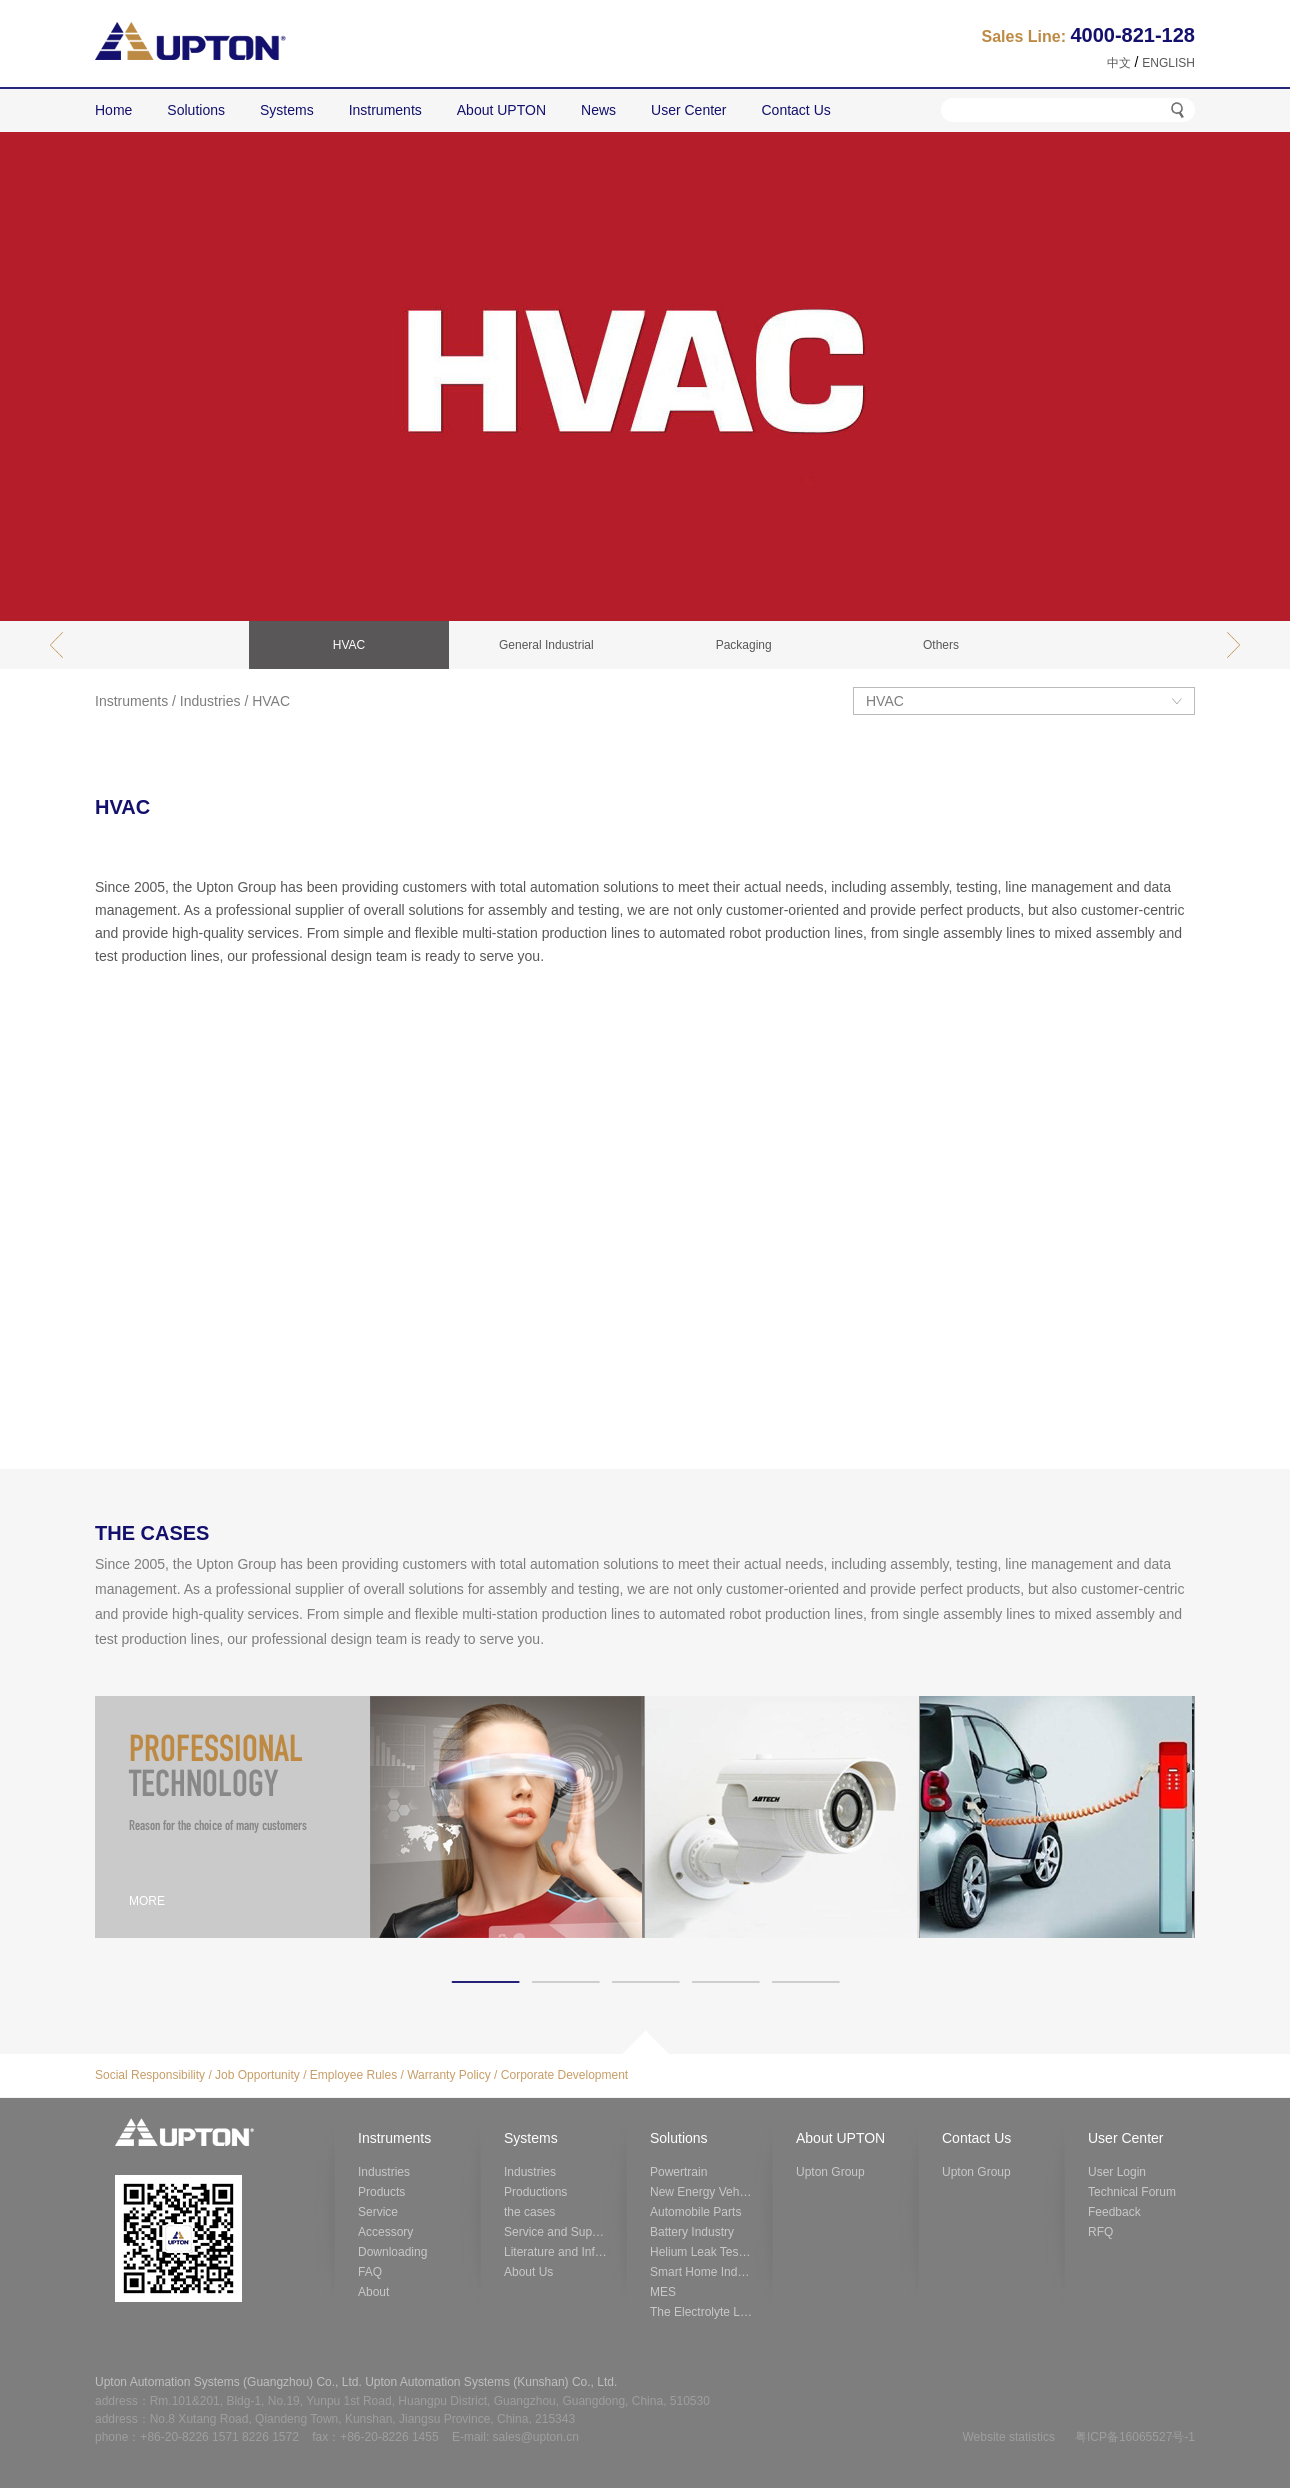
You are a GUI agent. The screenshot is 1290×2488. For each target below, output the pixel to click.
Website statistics (1008, 2437)
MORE (147, 1901)
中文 (1119, 63)
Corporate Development (564, 2075)
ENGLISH (1168, 63)
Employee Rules (353, 2075)
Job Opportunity (257, 2075)
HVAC (271, 701)
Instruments (131, 701)
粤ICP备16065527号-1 (1135, 2437)
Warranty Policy (449, 2075)
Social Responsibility (150, 2075)
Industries (210, 701)
